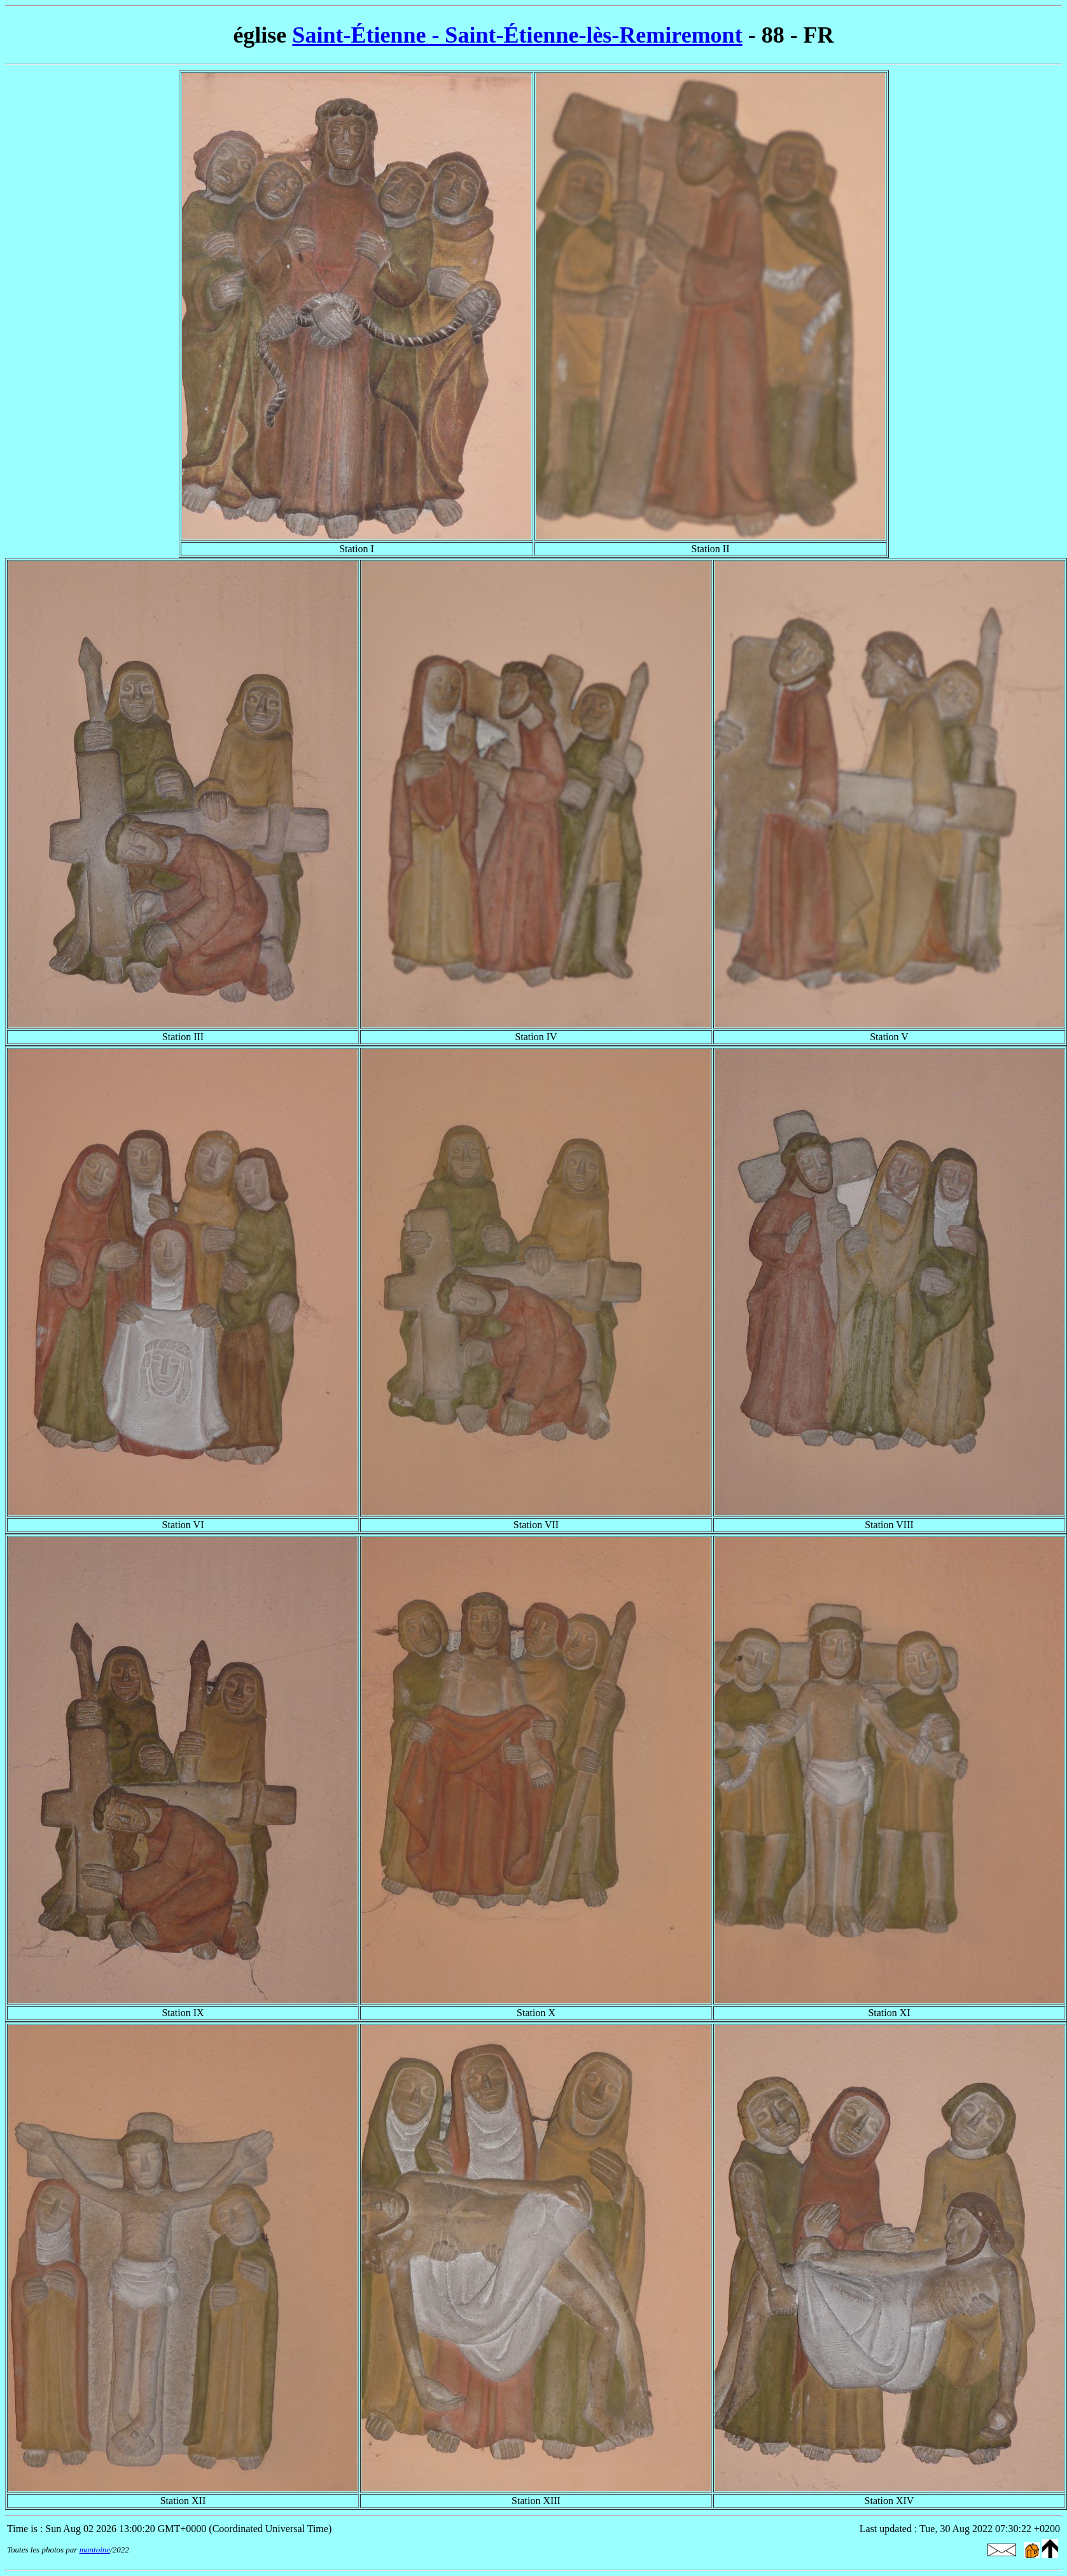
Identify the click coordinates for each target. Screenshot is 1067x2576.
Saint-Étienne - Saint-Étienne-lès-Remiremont (517, 35)
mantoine (95, 2549)
